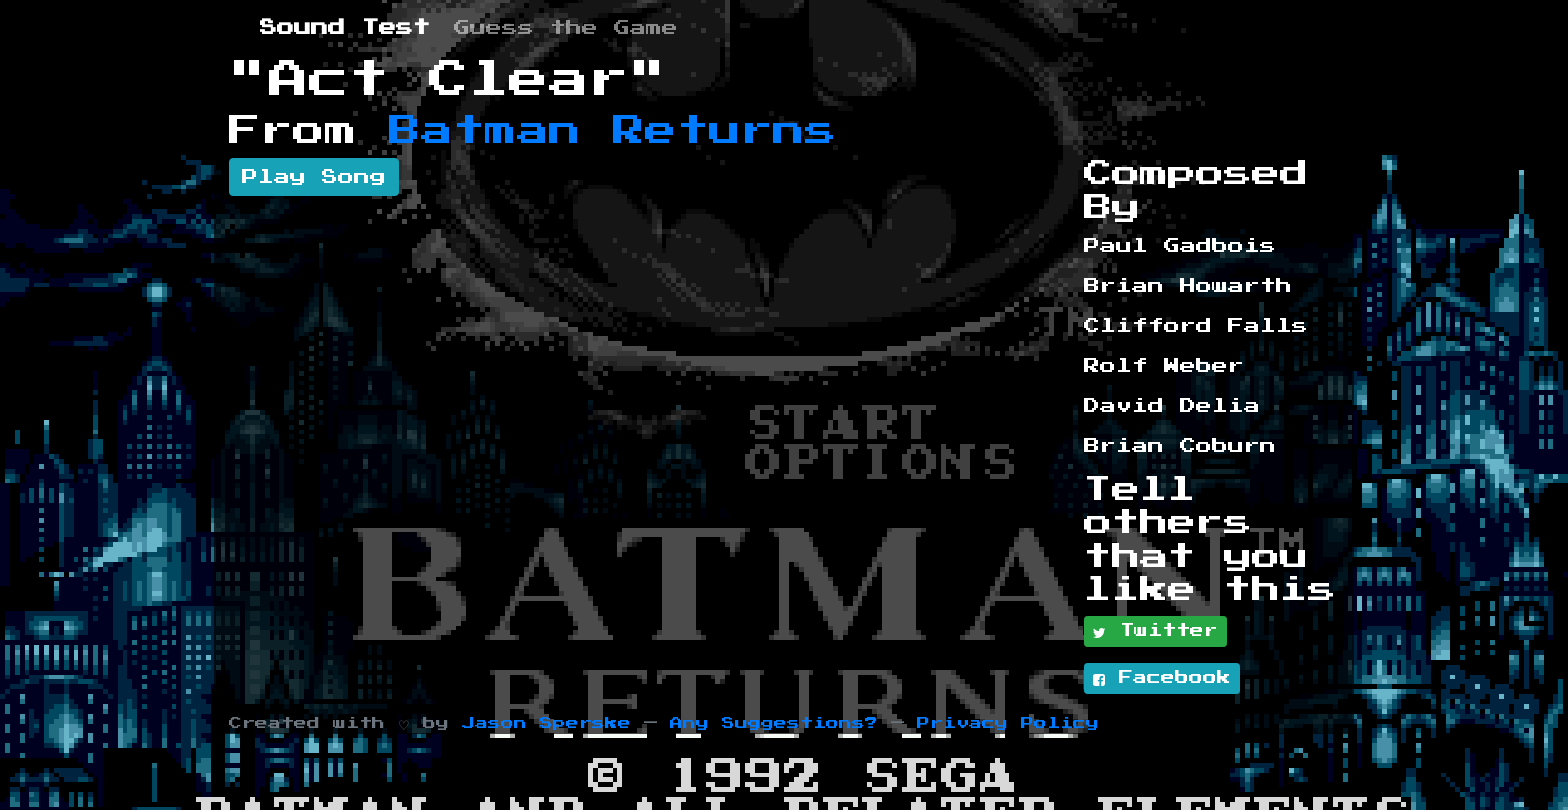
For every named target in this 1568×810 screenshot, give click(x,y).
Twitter (1155, 632)
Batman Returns (613, 131)
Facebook (1162, 679)
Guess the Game (566, 28)
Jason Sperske (546, 723)
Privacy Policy (1008, 723)
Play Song (314, 177)
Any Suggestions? (774, 723)
